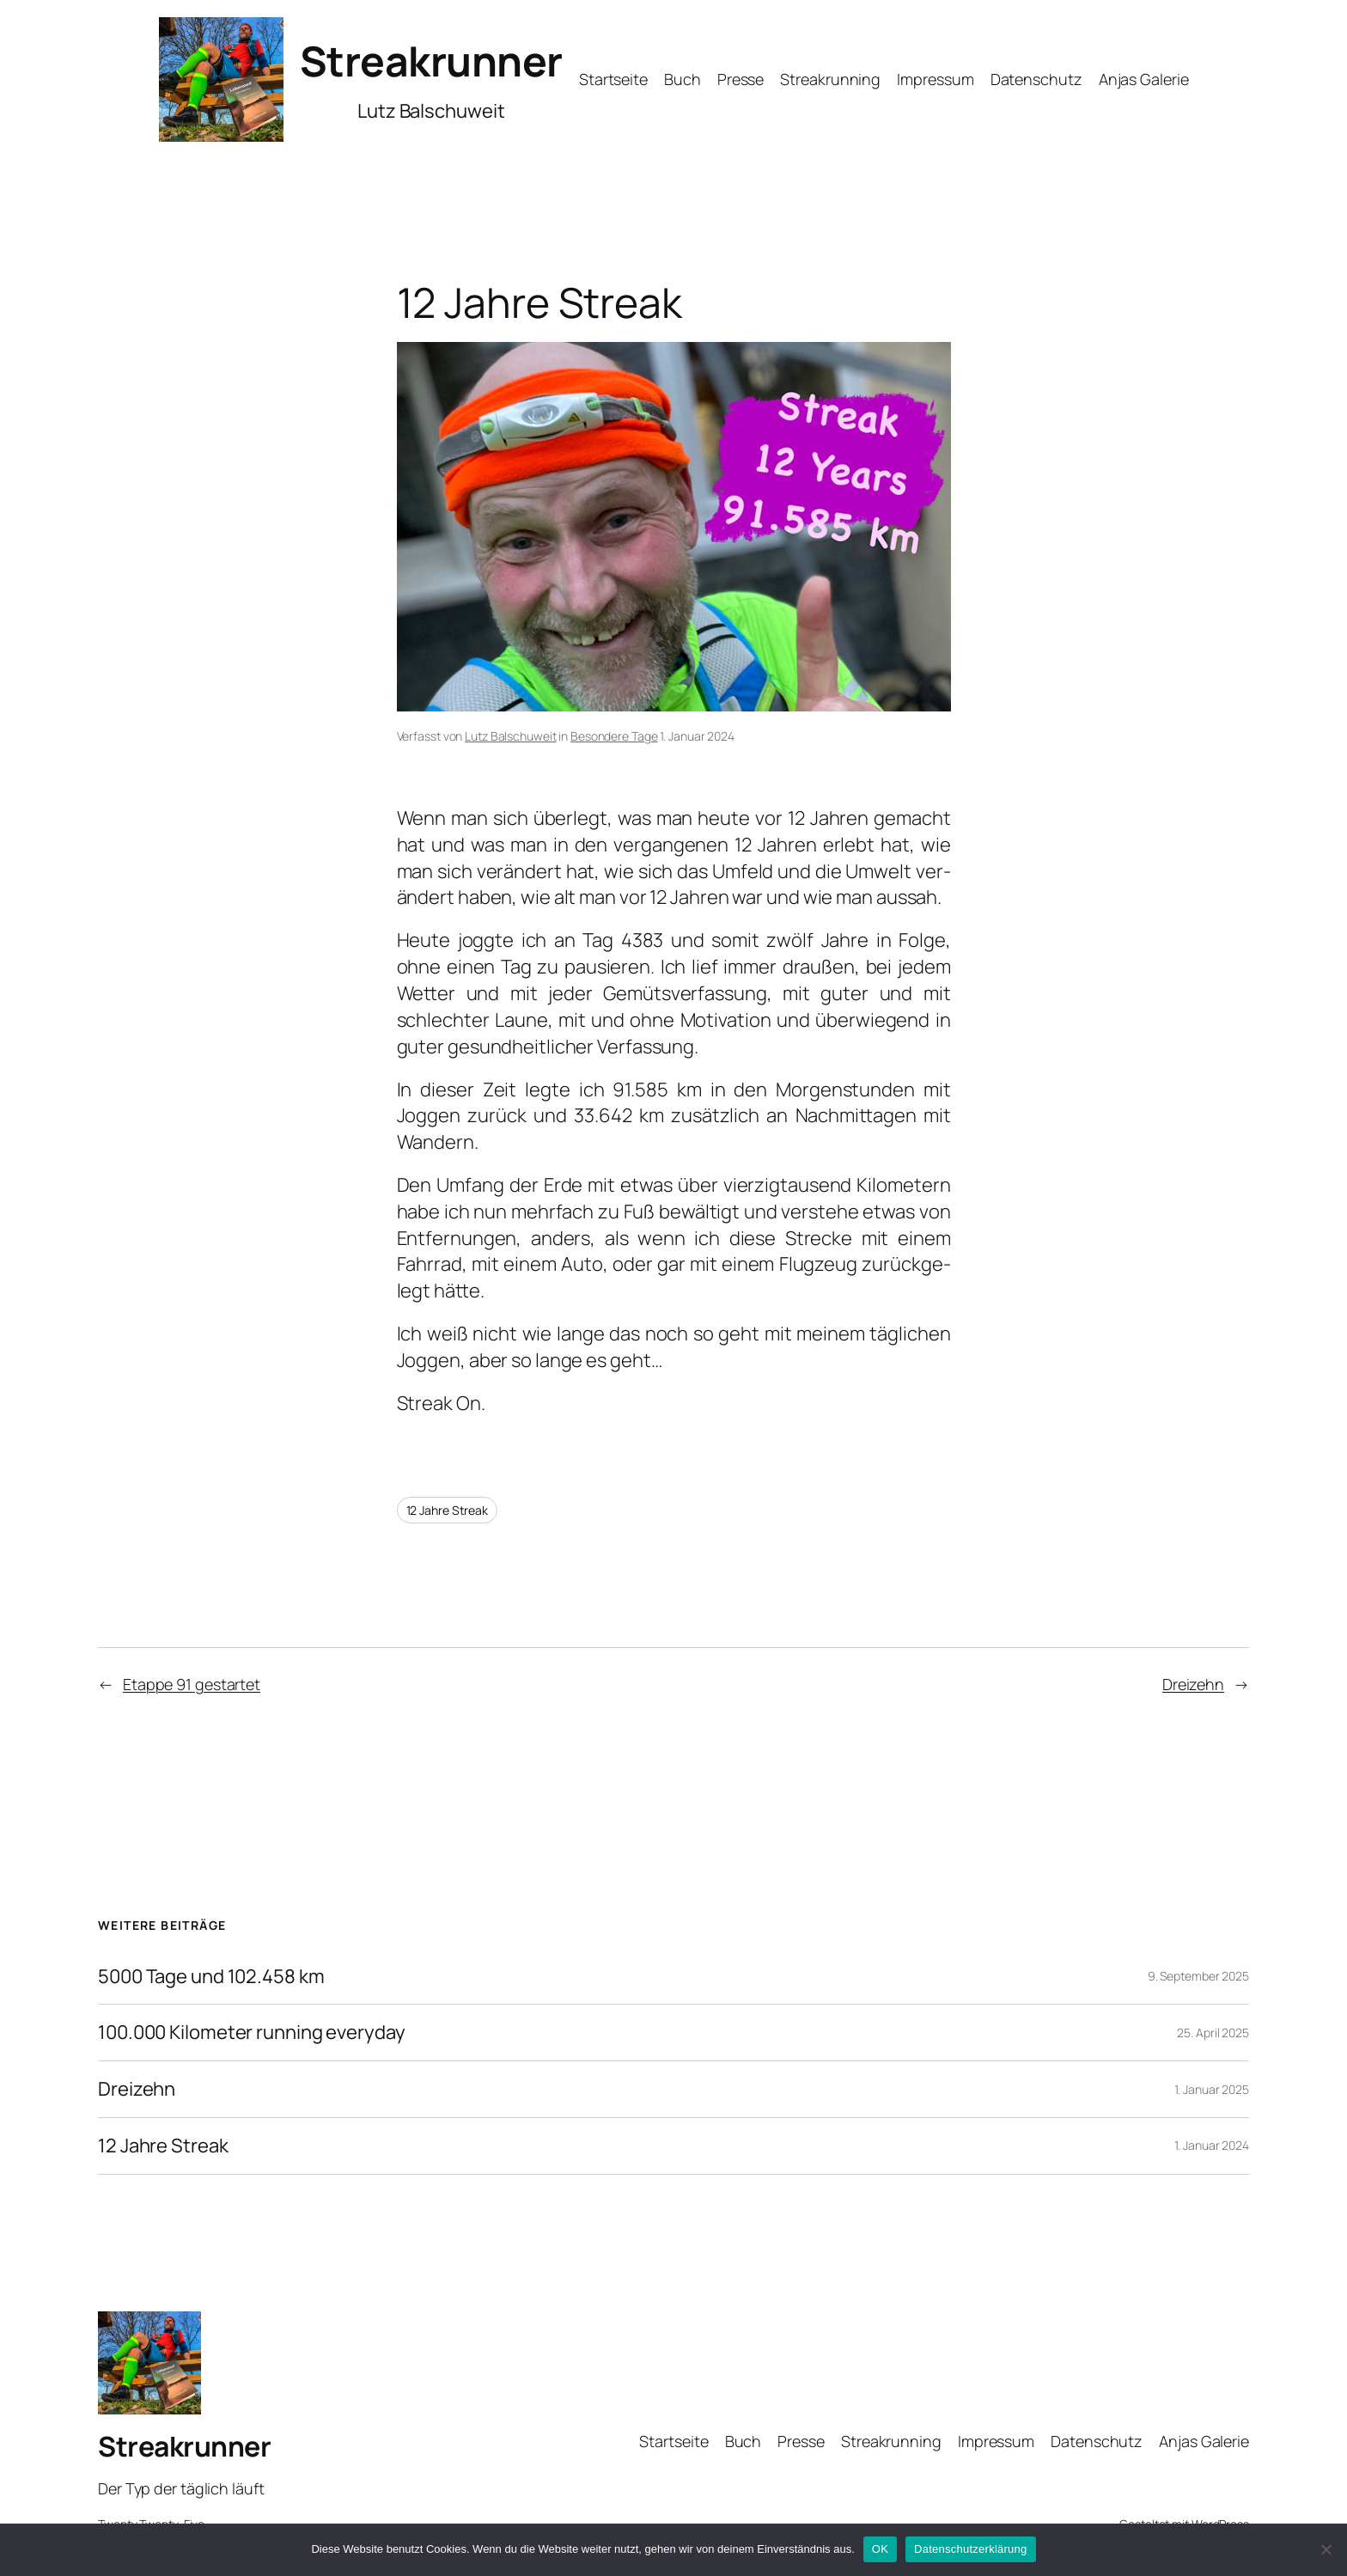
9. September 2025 (1198, 1976)
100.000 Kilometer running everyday (251, 2032)
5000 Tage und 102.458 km (211, 1976)
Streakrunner (431, 61)
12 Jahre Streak (447, 1510)
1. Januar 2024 (1211, 2145)
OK (880, 2548)
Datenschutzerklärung (970, 2548)
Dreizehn (1193, 1684)
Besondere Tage (614, 736)
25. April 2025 (1213, 2032)
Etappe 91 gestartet (191, 1684)
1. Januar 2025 (1211, 2089)
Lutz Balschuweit (510, 736)
